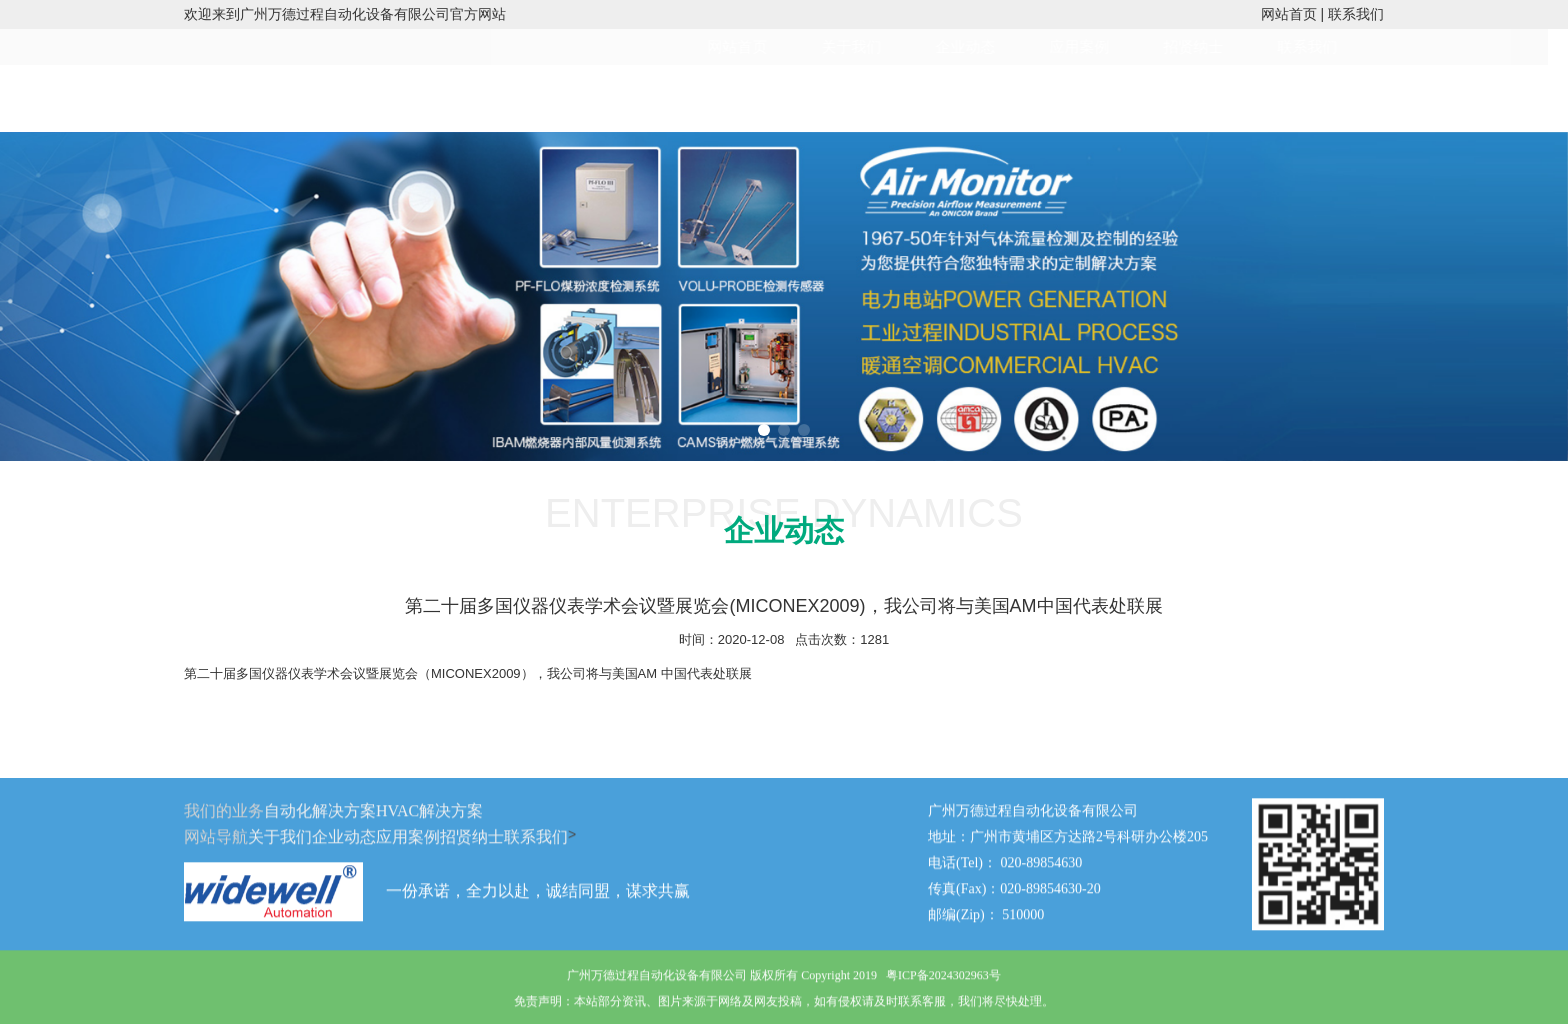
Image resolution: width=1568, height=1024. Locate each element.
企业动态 (985, 47)
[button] (764, 430)
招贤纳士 (1213, 47)
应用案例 (1099, 47)
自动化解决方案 (320, 822)
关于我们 (871, 47)
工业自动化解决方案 (462, 98)
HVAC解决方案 (622, 98)
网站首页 (1289, 14)
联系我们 (1356, 14)
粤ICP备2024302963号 (943, 987)
